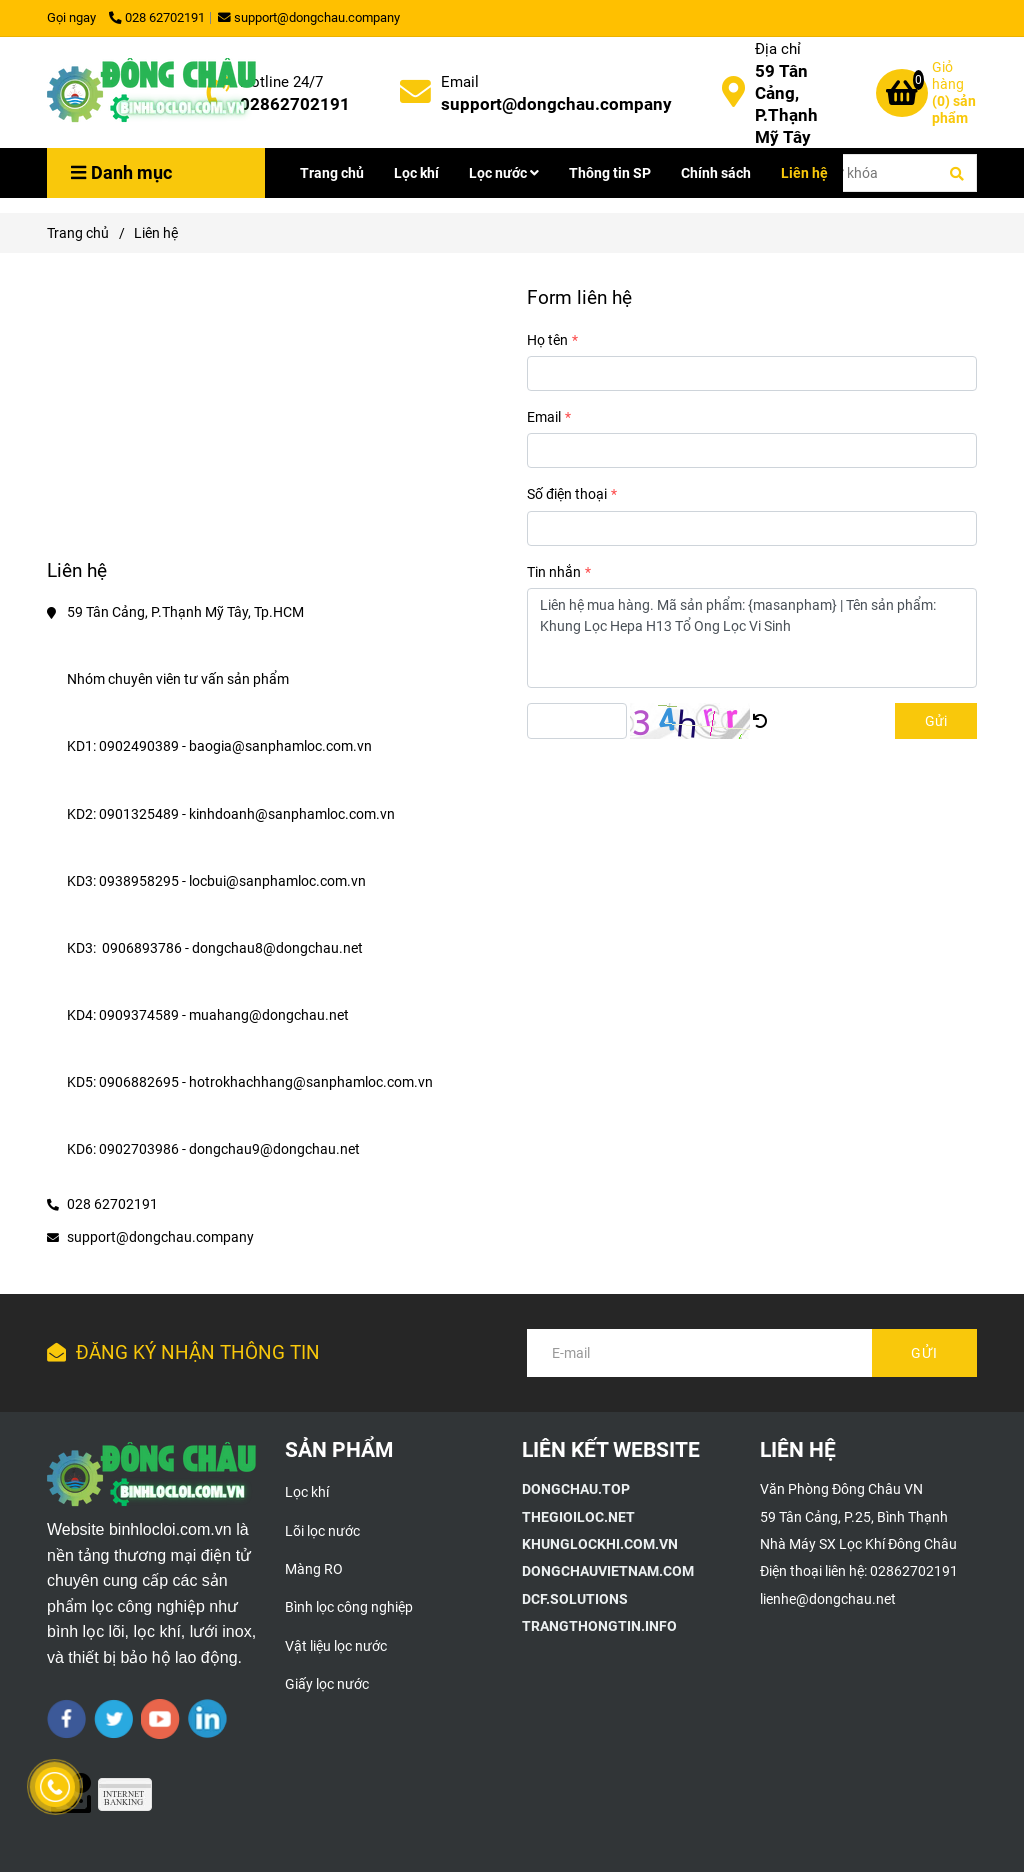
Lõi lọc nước (322, 1531)
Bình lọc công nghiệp (349, 1607)
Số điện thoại (567, 494)
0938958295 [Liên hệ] (139, 881)
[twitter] (113, 1719)
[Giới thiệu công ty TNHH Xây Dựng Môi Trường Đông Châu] (576, 1489)
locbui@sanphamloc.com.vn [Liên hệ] (279, 881)
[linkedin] (207, 1718)
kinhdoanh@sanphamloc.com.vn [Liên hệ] (293, 814)
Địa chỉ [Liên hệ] (778, 49)
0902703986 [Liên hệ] (139, 1149)
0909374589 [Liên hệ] (139, 1015)
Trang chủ (332, 173)
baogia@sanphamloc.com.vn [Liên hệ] (282, 746)
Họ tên (547, 340)
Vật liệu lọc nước (336, 1646)
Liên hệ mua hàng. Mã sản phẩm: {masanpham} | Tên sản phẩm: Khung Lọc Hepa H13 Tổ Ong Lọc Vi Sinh (752, 638)
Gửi (936, 721)
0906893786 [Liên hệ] (142, 948)
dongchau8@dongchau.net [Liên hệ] (279, 948)
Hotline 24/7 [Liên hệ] (281, 82)
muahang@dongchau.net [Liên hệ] (270, 1015)
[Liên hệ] (152, 93)
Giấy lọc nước (327, 1684)
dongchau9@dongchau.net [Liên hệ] (276, 1149)
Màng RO (314, 1569)
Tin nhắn (554, 572)
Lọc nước (504, 173)
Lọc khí (416, 173)
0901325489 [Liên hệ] (139, 814)
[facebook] (66, 1719)
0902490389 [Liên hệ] (139, 746)
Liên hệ (804, 173)
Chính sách (716, 173)
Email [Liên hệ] (460, 82)
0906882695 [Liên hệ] (139, 1082)
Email (544, 417)
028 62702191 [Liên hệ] (157, 17)
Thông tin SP (610, 173)
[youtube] (160, 1719)
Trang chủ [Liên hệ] (78, 233)
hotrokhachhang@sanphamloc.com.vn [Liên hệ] (312, 1082)
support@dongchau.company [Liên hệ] (309, 17)
